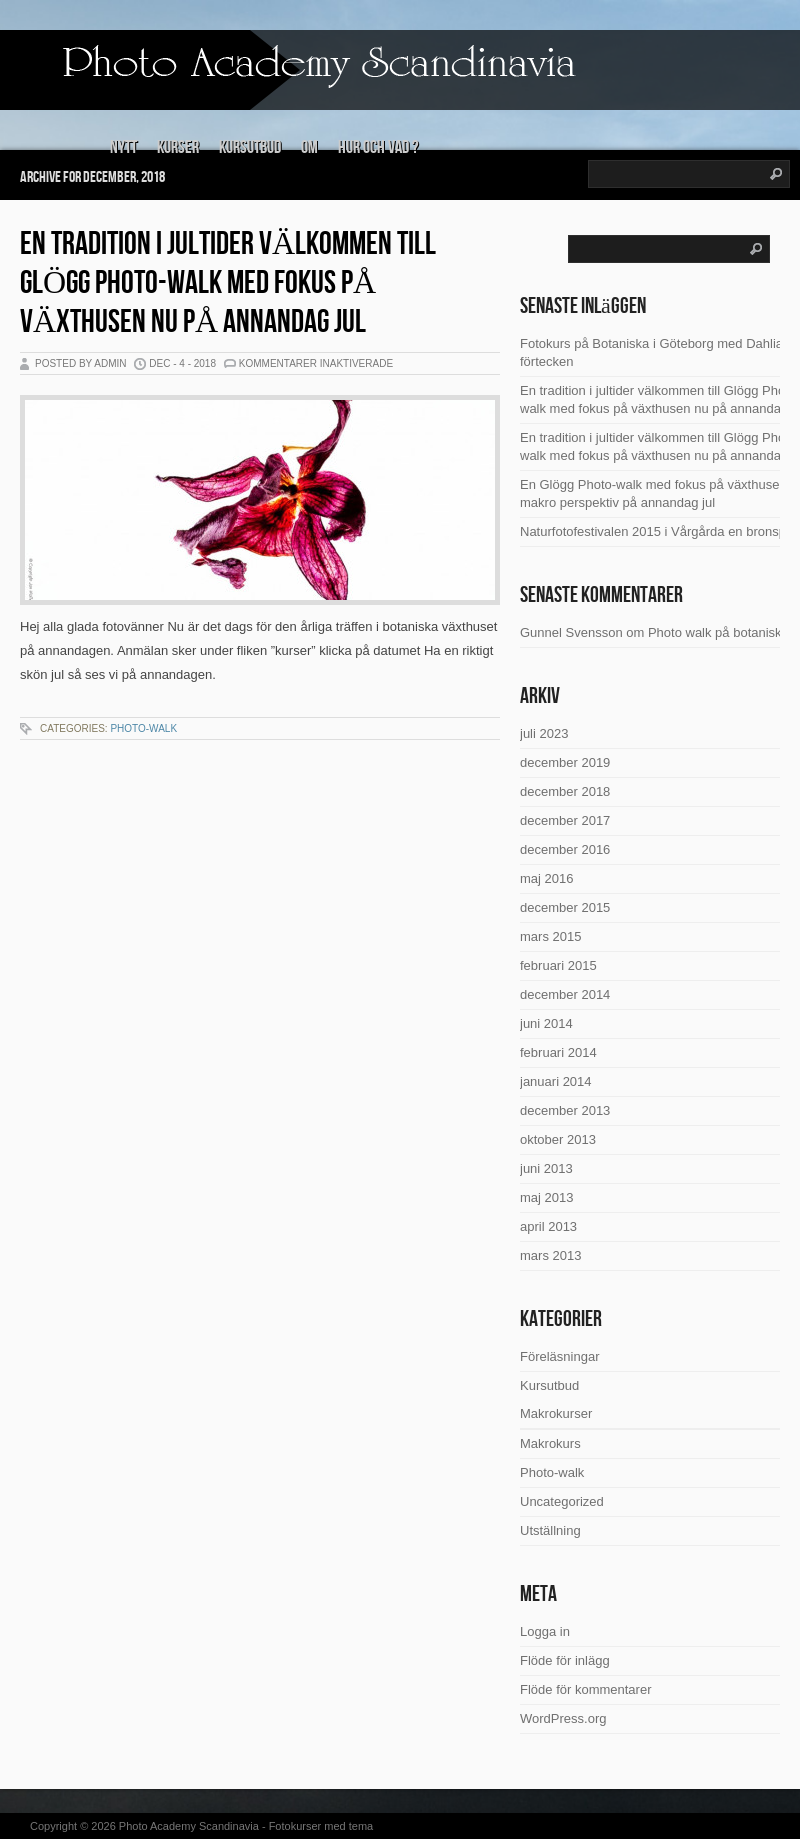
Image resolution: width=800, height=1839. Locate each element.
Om (309, 147)
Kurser (178, 147)
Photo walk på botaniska (718, 632)
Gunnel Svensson (571, 632)
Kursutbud (250, 147)
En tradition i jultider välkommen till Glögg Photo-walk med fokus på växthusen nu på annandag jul (228, 283)
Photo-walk (143, 728)
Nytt (123, 147)
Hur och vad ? (378, 147)
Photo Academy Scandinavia (189, 1826)
